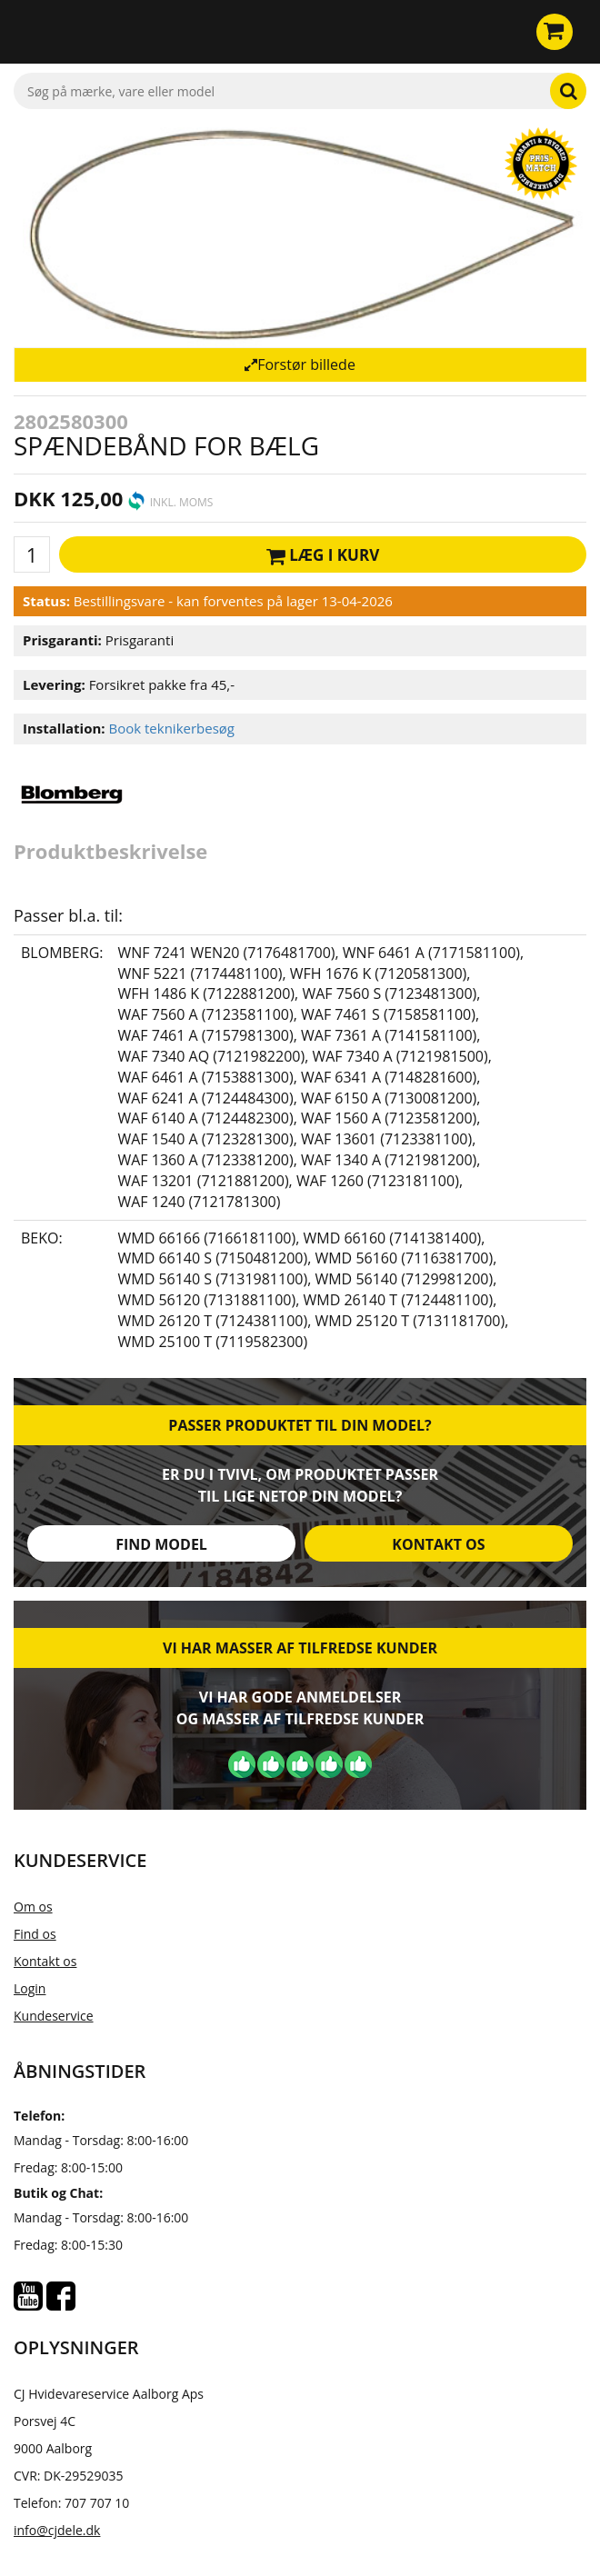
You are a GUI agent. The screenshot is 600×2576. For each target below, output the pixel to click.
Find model (161, 1544)
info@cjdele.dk (57, 2530)
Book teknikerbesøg (171, 728)
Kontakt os (438, 1544)
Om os (33, 1906)
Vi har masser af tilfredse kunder (300, 1648)
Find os (35, 1933)
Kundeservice (54, 2015)
